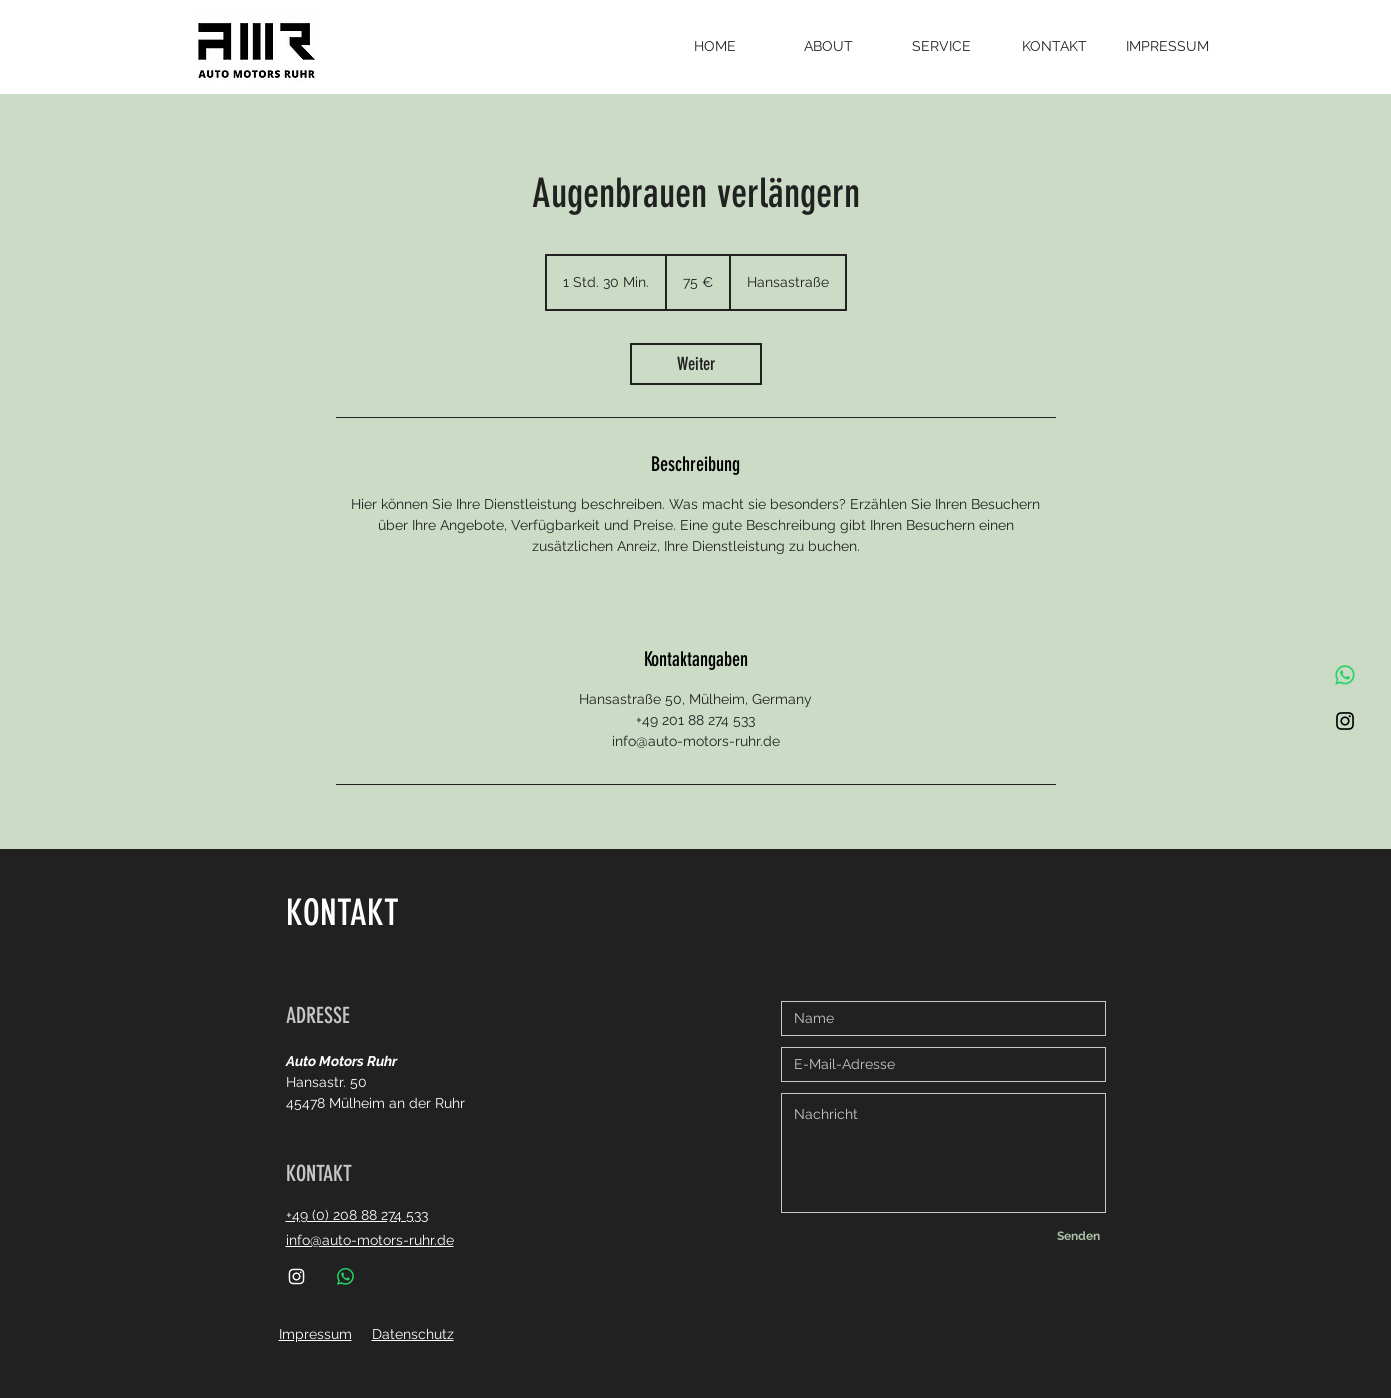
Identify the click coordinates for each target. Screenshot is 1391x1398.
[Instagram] (1345, 721)
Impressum (315, 1334)
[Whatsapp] (1345, 675)
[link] (696, 364)
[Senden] (1079, 1236)
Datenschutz (413, 1334)
